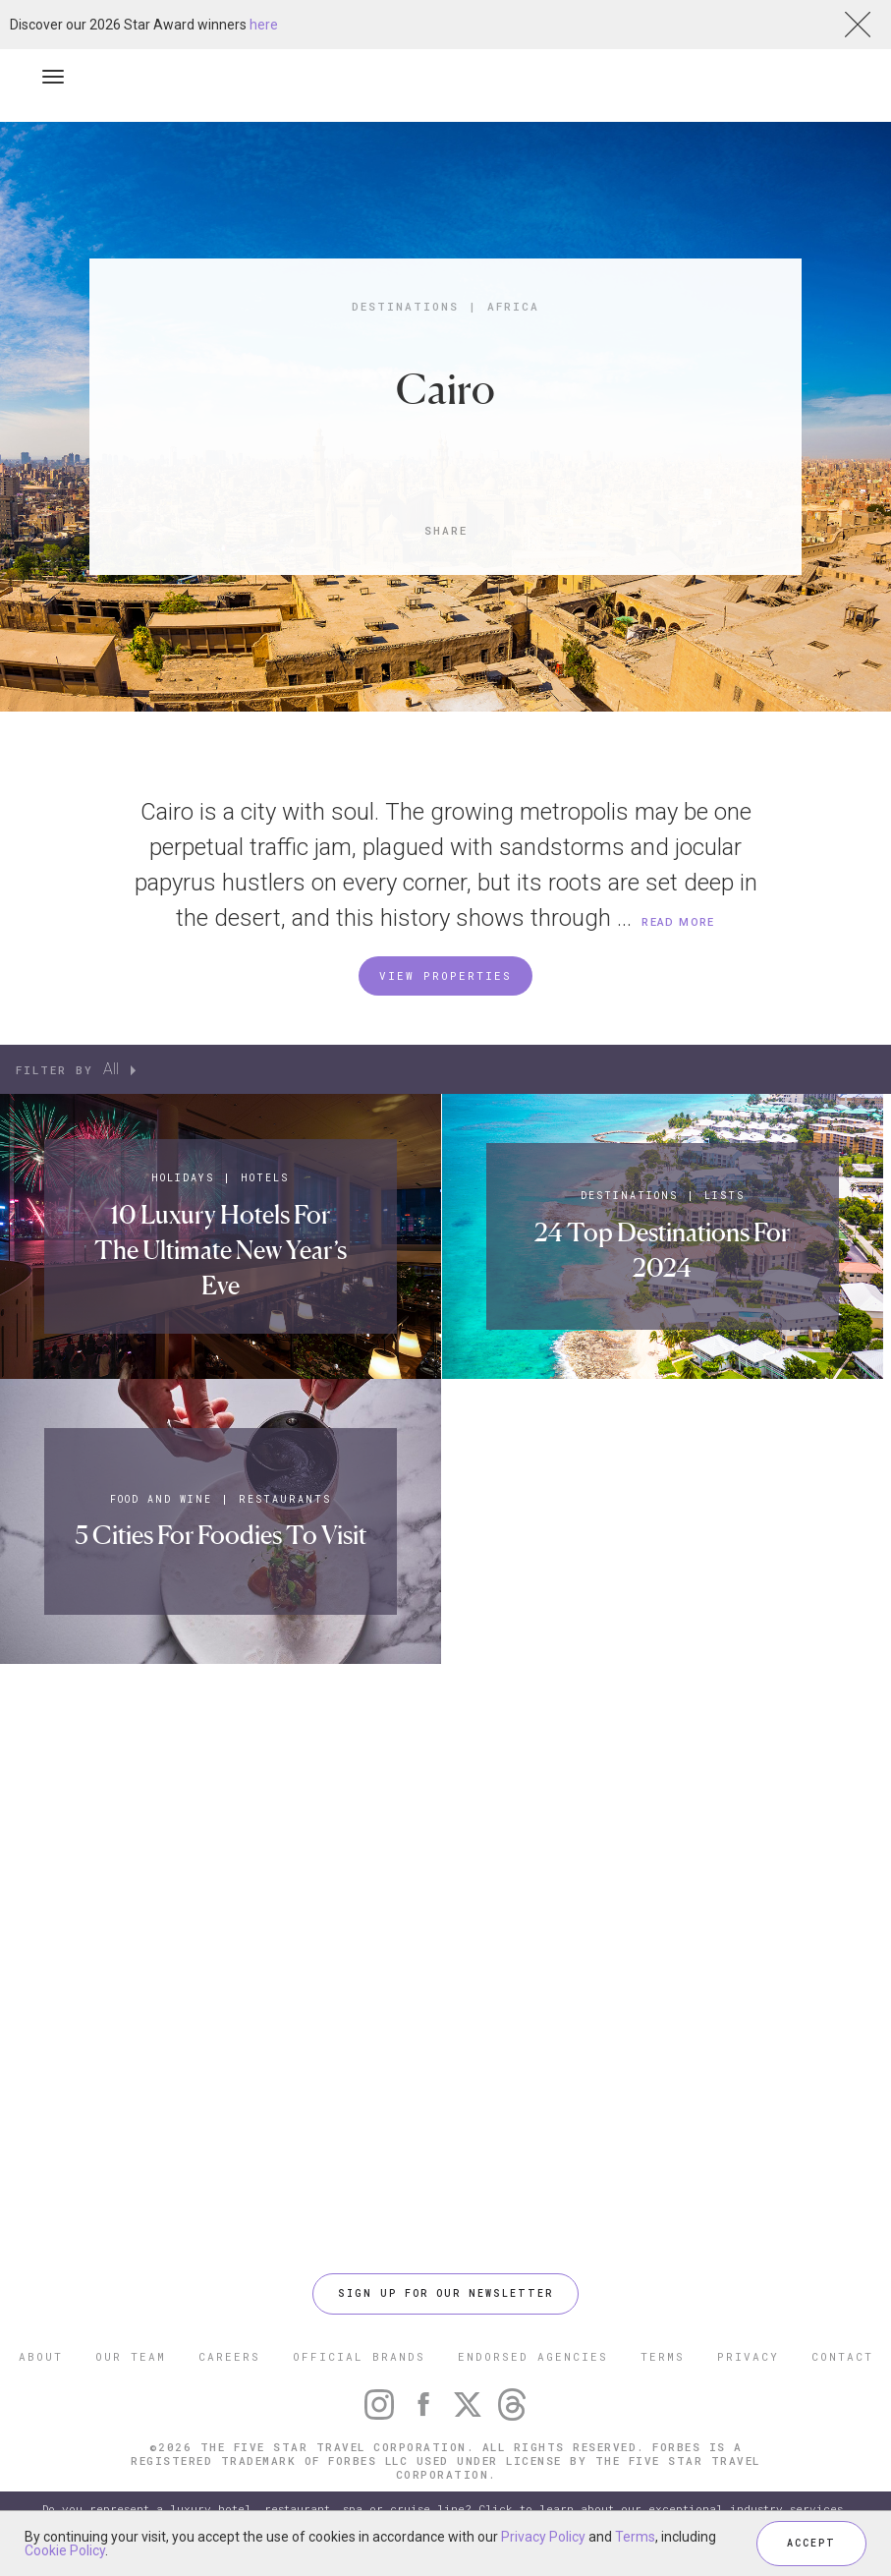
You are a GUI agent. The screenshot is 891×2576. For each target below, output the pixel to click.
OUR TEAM (130, 2356)
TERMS (662, 2356)
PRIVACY (748, 2356)
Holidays (182, 1178)
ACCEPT (811, 2543)
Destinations (405, 306)
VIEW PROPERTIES (445, 975)
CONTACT (842, 2356)
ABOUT (41, 2356)
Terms (635, 2537)
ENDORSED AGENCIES (533, 2356)
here (264, 24)
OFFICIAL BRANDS (359, 2356)
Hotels (265, 1178)
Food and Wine (161, 1499)
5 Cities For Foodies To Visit (220, 1534)
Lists (724, 1195)
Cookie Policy (65, 2550)
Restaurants (285, 1499)
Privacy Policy (543, 2537)
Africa (513, 306)
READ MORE (678, 922)
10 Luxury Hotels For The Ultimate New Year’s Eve (220, 1250)
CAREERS (229, 2356)
